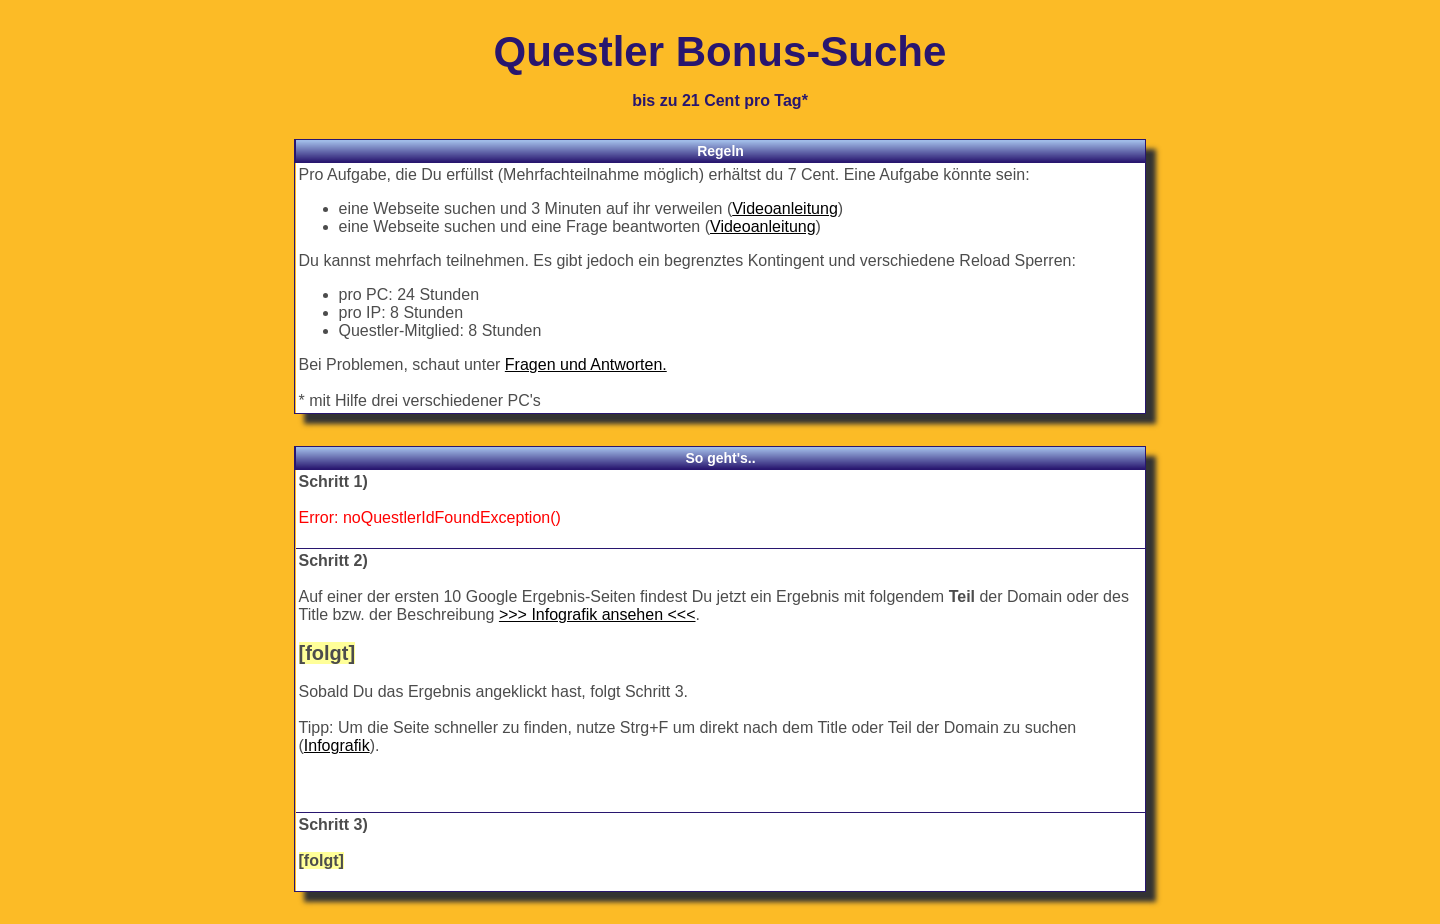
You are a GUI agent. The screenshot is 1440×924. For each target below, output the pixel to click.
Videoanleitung (785, 208)
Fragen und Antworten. (586, 364)
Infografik (337, 745)
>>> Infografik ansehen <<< (597, 614)
